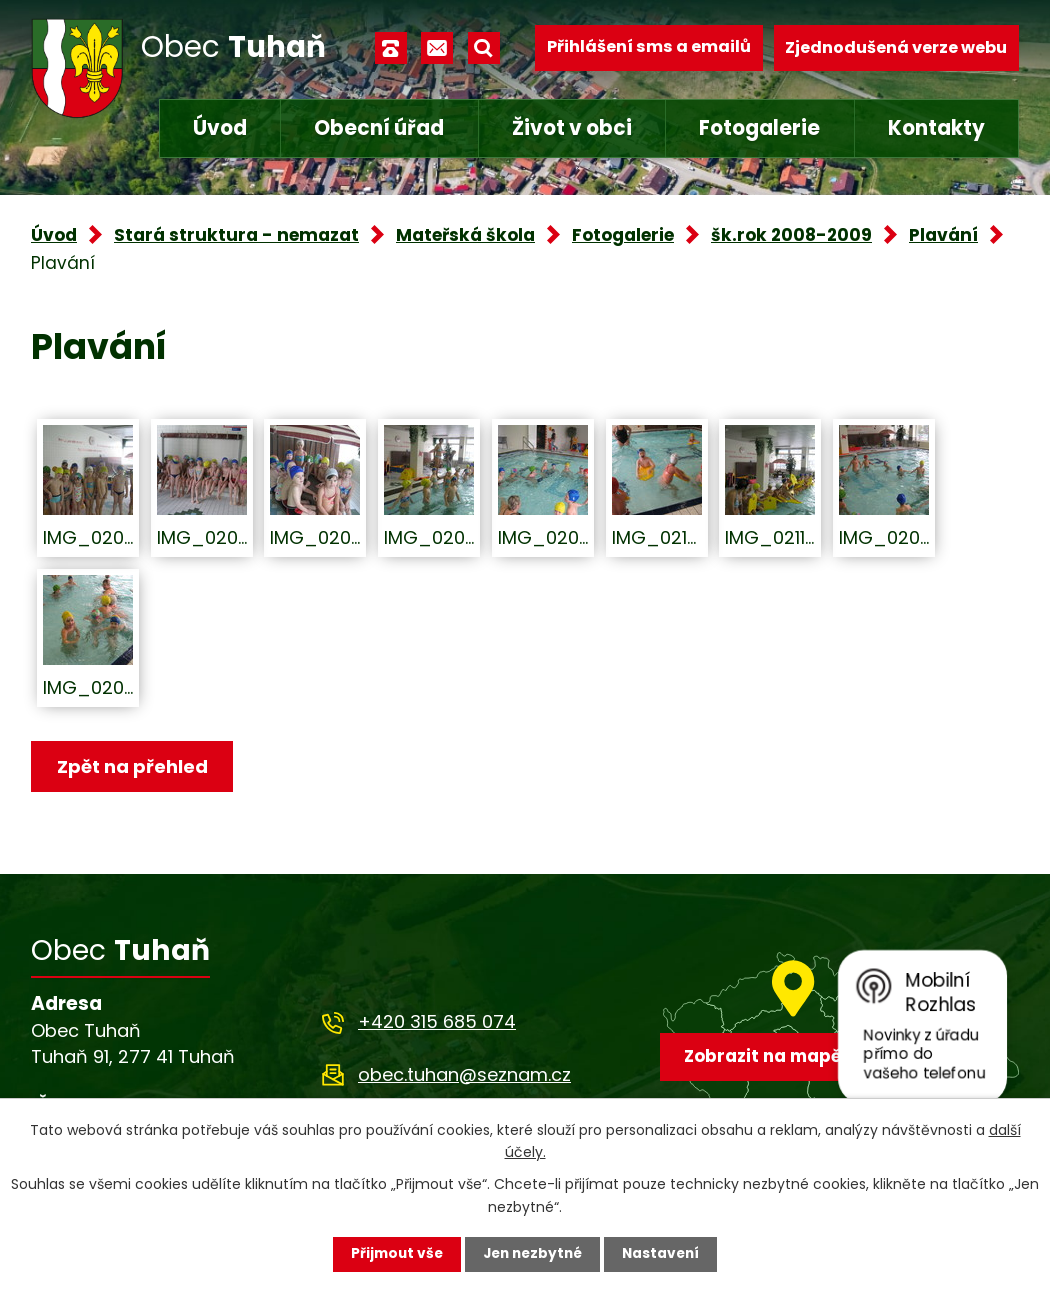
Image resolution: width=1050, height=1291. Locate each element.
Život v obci (572, 128)
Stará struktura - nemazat (236, 235)
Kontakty (936, 128)
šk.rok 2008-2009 (791, 235)
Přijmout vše (392, 1254)
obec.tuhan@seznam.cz (464, 1075)
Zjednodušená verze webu (896, 47)
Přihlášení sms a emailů (649, 47)
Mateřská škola (465, 235)
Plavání (943, 235)
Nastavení (665, 1254)
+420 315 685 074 (437, 1022)
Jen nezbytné (532, 1254)
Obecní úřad (379, 128)
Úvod (220, 128)
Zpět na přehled (133, 766)
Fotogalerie (759, 128)
